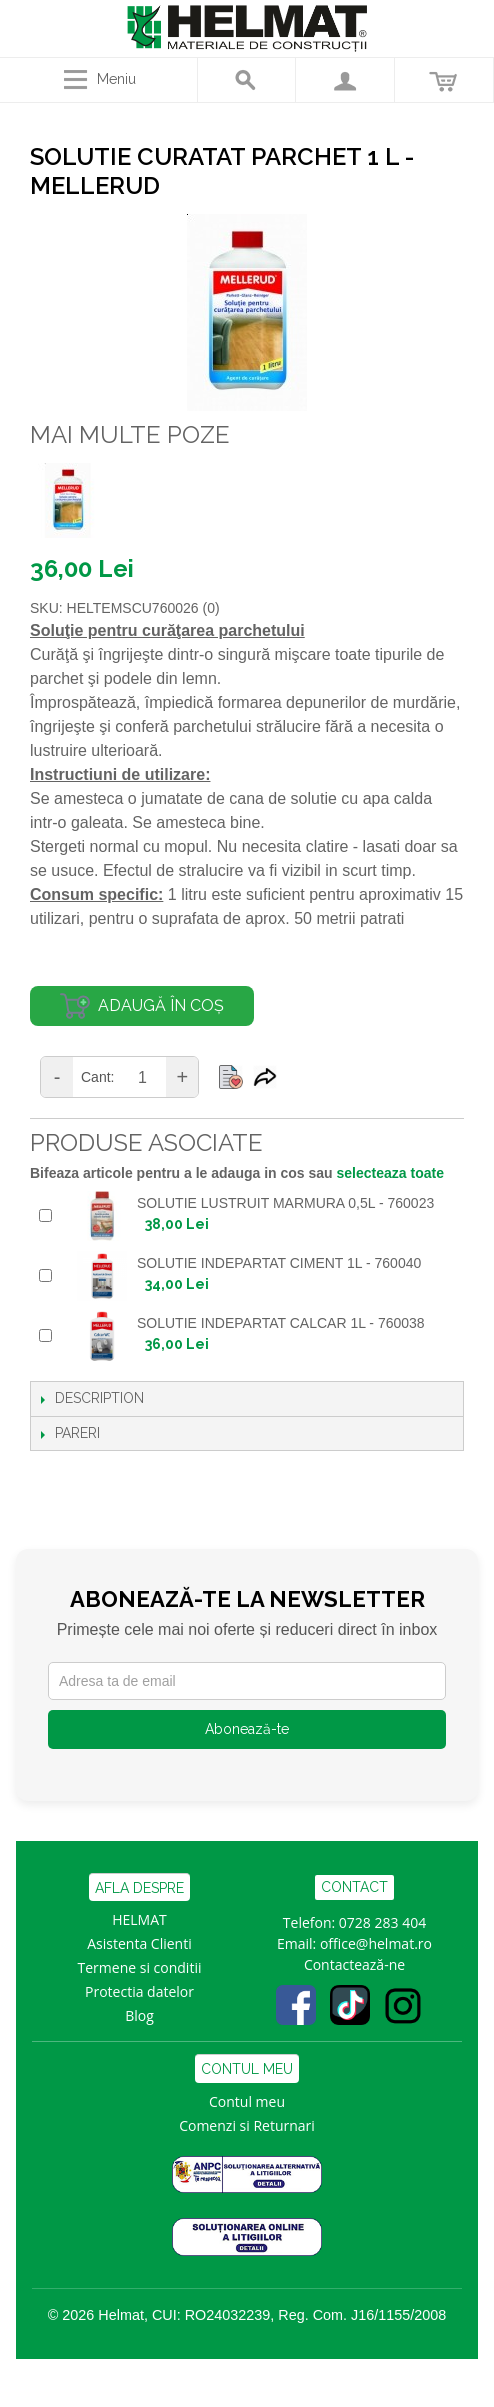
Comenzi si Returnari (247, 2125)
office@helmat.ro (376, 1943)
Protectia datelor (139, 1991)
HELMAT (139, 1919)
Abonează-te (247, 1729)
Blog (139, 2015)
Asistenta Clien (135, 1943)
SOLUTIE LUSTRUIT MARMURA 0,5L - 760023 (285, 1203)
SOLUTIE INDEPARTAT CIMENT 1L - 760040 (279, 1263)
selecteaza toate (390, 1173)
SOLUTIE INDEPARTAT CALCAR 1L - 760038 (281, 1323)
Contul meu (247, 2101)
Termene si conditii (140, 1967)
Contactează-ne (354, 1964)
